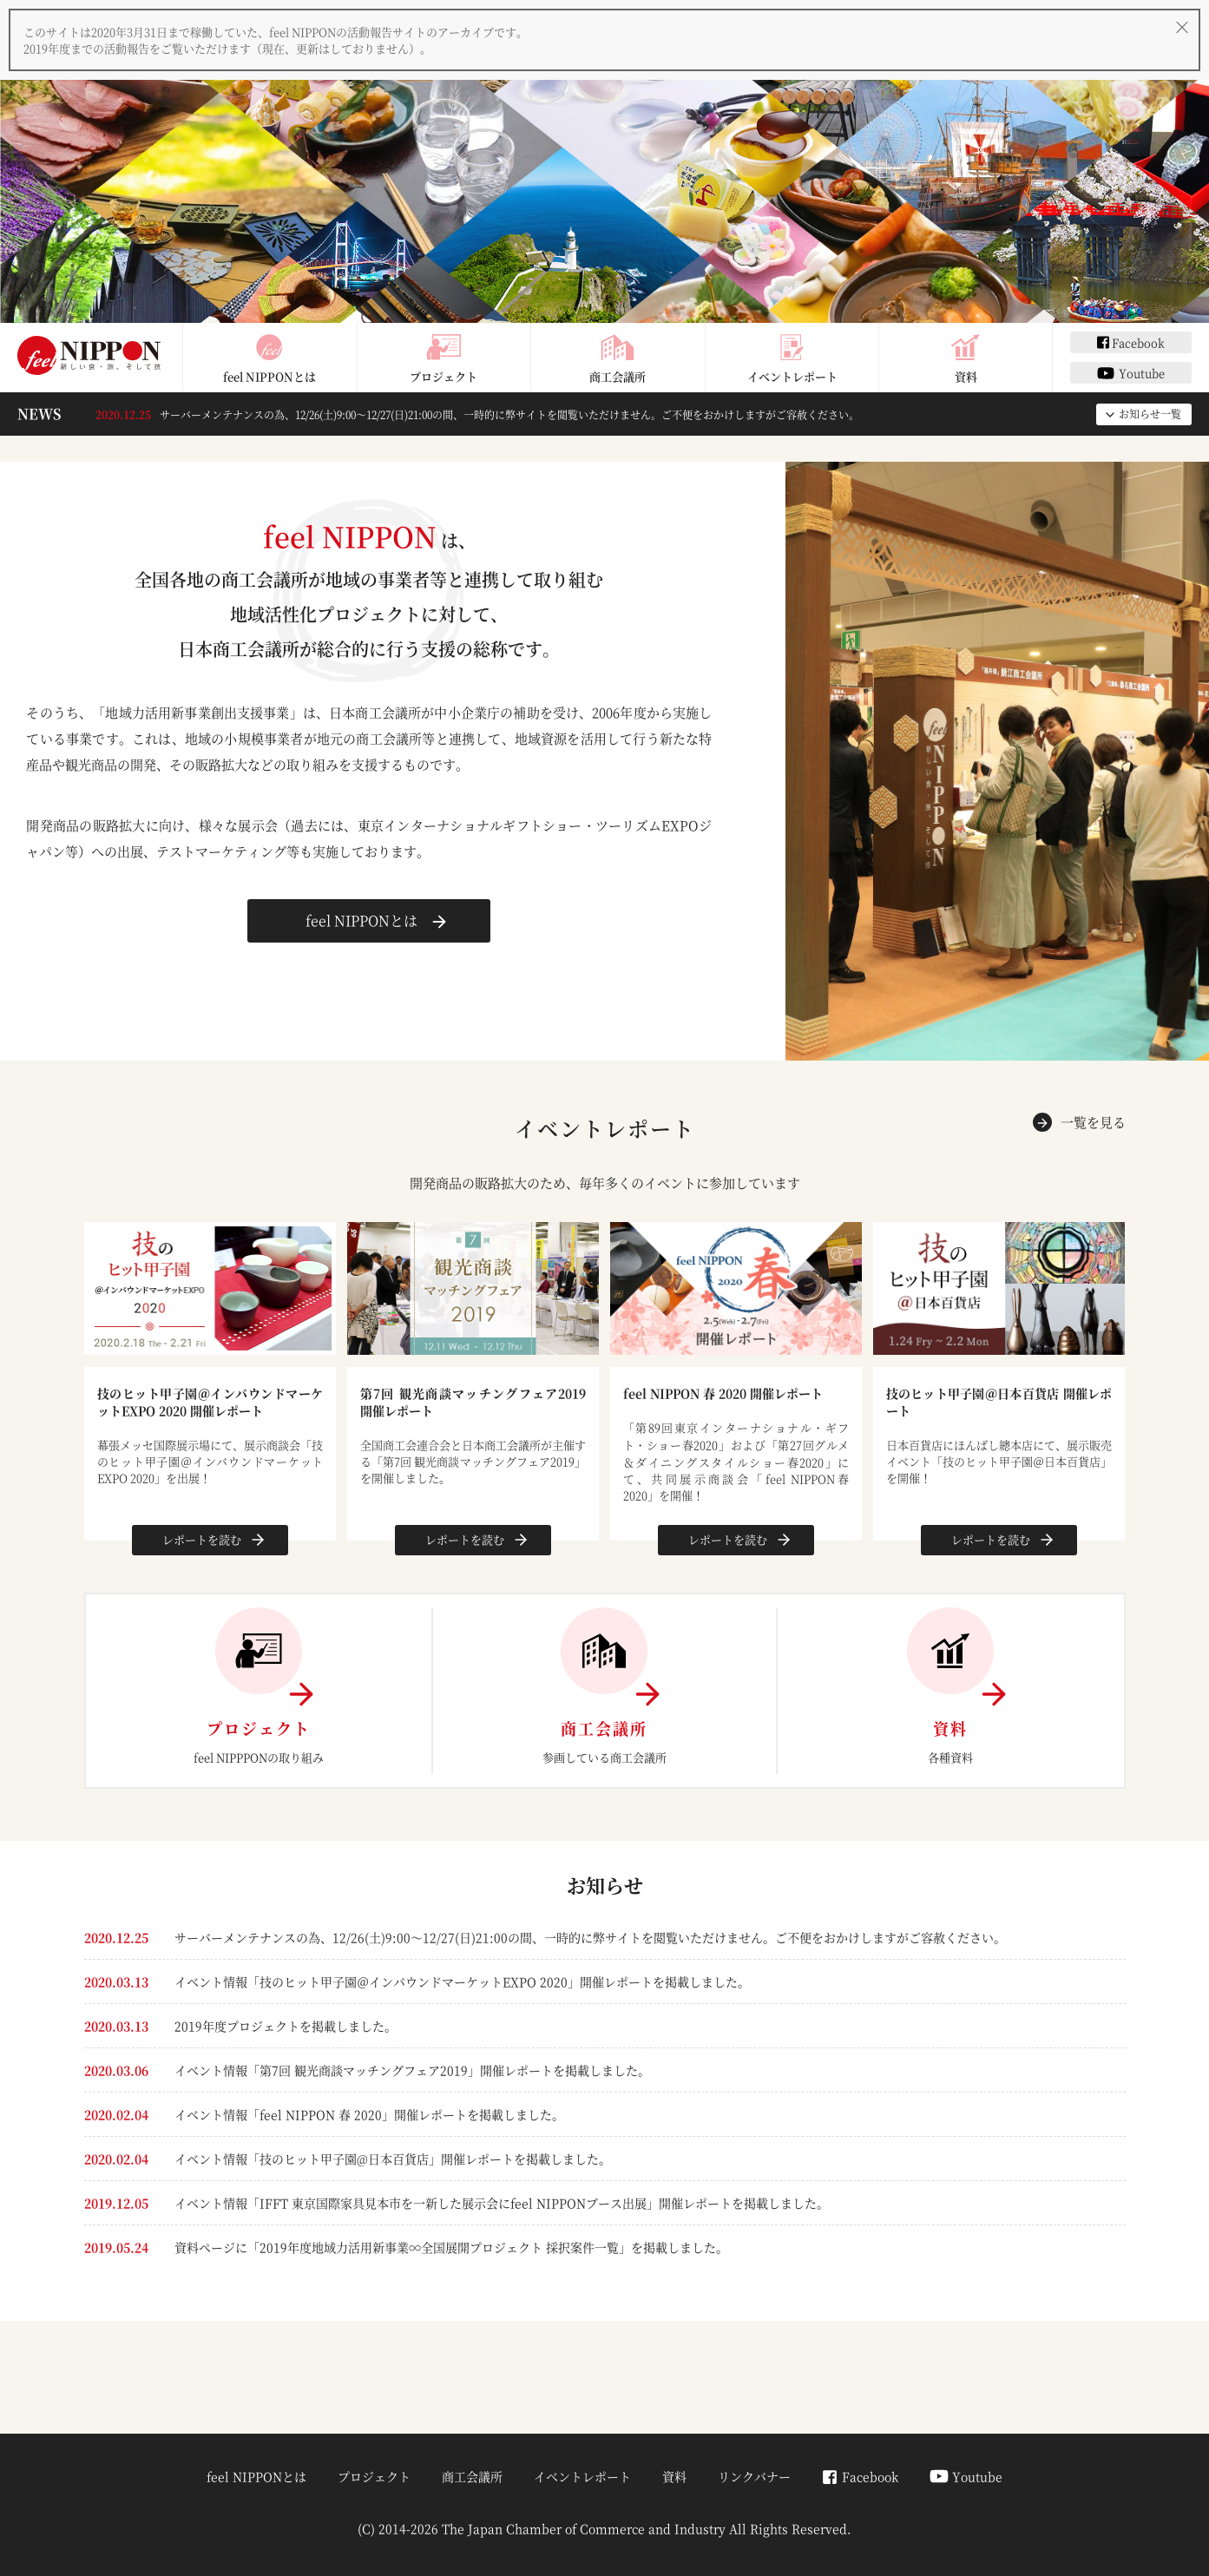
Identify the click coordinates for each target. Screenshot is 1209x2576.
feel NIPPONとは (269, 357)
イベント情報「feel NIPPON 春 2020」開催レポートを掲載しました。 (369, 2114)
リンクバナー (754, 2476)
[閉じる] (1182, 27)
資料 (965, 357)
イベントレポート (792, 357)
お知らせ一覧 (1142, 414)
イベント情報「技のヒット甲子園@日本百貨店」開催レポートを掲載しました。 (392, 2158)
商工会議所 (617, 357)
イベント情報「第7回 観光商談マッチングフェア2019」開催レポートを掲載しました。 (412, 2070)
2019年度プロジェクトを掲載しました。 (285, 2025)
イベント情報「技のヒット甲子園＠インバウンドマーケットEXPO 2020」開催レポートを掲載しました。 (462, 1981)
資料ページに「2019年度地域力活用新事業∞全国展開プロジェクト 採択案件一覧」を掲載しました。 (451, 2247)
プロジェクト (443, 357)
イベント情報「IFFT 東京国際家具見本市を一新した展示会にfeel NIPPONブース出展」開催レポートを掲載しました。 (501, 2202)
